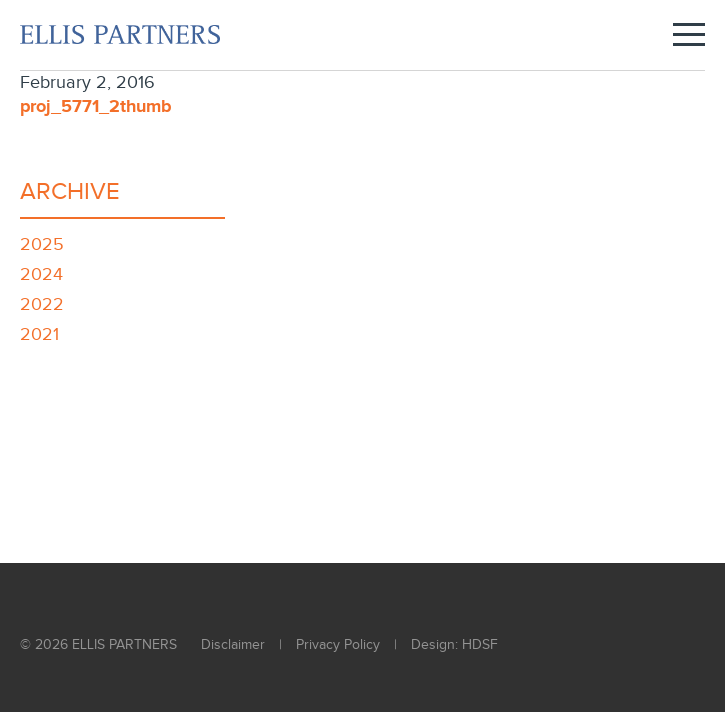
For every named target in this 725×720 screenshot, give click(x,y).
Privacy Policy (338, 645)
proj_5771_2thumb (96, 107)
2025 (42, 244)
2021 (39, 334)
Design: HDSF (454, 645)
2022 (42, 304)
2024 (41, 274)
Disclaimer (233, 645)
